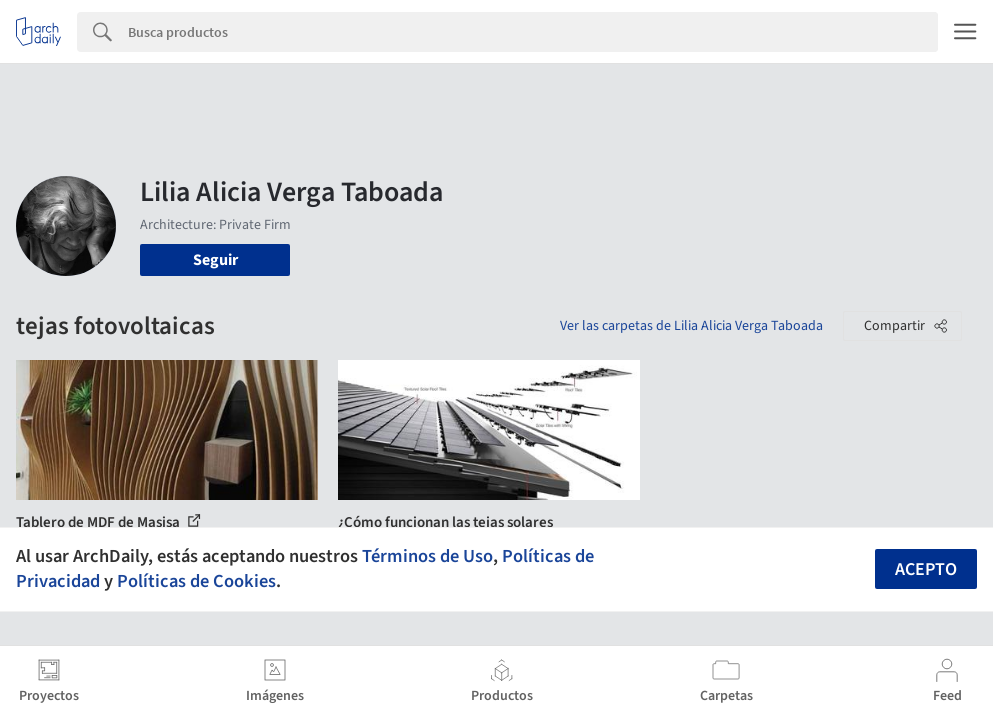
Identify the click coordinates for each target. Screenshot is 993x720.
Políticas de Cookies (196, 581)
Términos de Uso (427, 556)
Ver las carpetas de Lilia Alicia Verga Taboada (691, 326)
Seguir (215, 260)
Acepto (926, 569)
